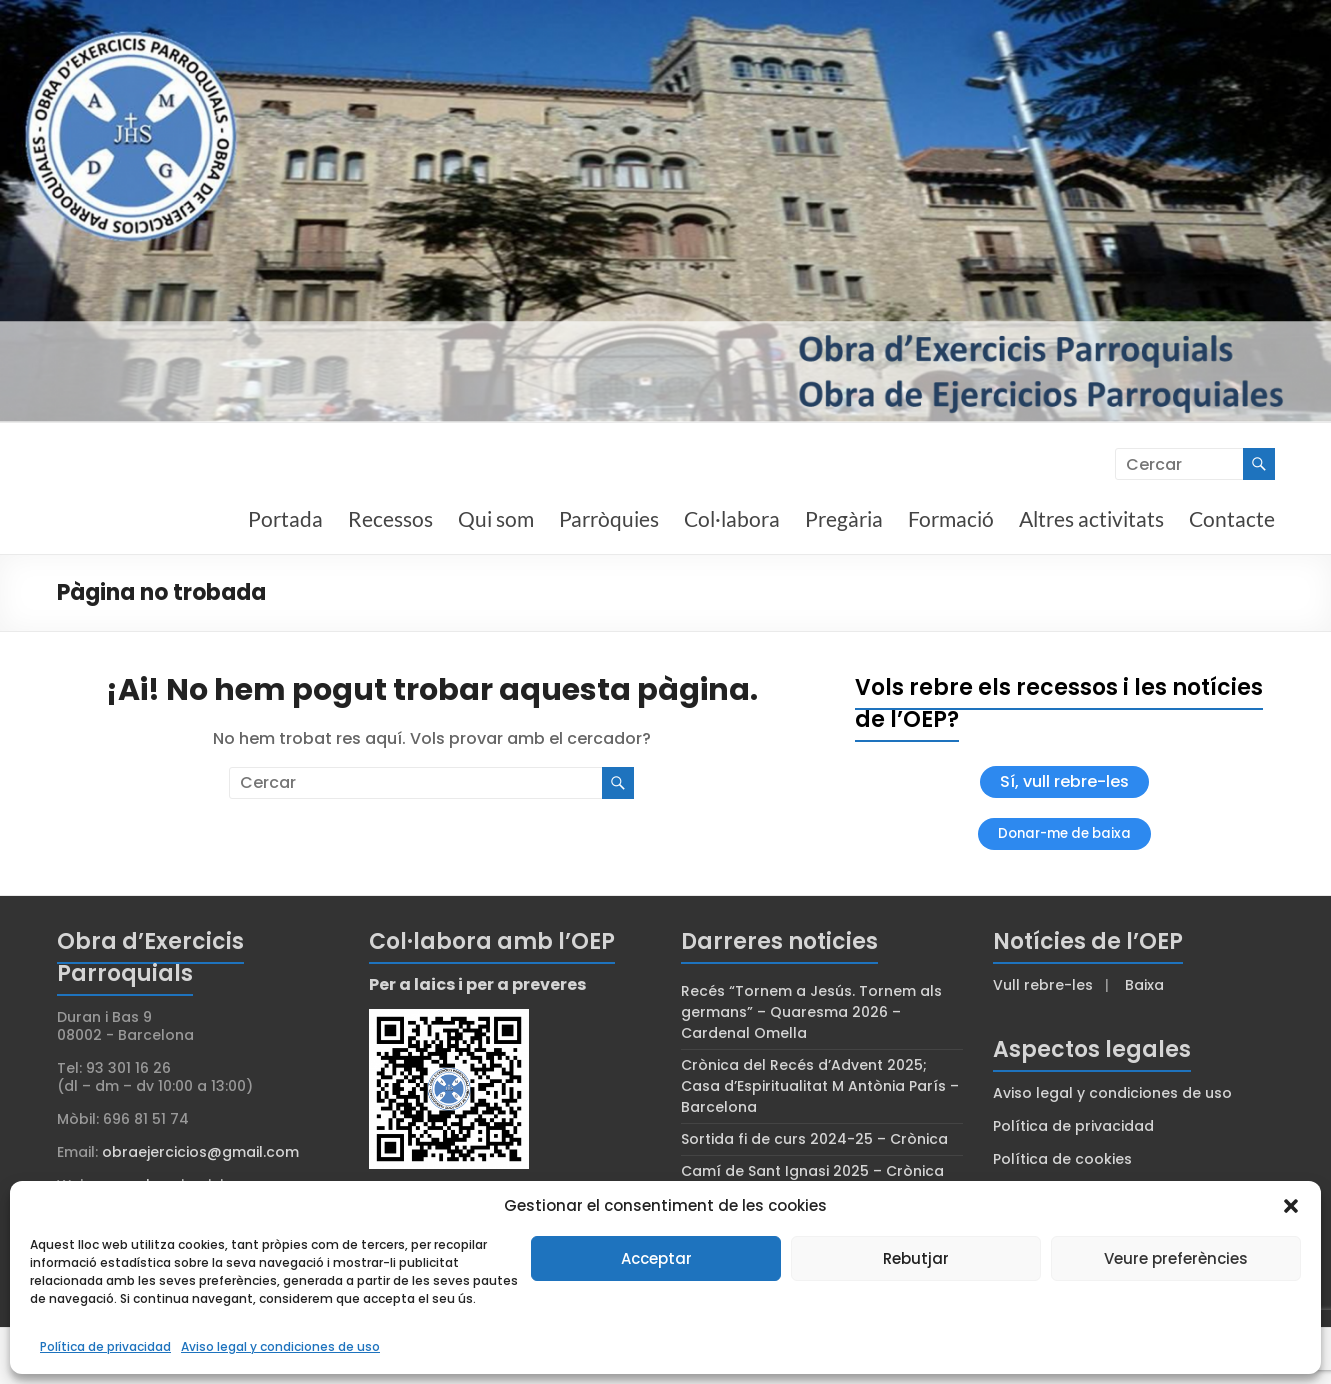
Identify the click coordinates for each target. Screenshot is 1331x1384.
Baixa (1144, 985)
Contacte (1232, 518)
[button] (1291, 1206)
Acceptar (656, 1258)
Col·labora (732, 518)
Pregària (844, 518)
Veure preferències (1176, 1258)
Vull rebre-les (1043, 985)
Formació (951, 518)
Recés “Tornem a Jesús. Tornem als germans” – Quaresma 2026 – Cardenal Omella (811, 1012)
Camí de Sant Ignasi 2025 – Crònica (812, 1171)
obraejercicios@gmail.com (200, 1152)
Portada (285, 518)
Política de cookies (1062, 1159)
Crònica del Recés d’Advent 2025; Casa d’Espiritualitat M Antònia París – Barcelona (820, 1086)
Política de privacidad (105, 1346)
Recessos (390, 518)
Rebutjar (916, 1258)
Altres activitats (1091, 518)
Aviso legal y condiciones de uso (280, 1346)
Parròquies (609, 518)
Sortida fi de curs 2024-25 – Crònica (814, 1139)
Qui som (496, 518)
